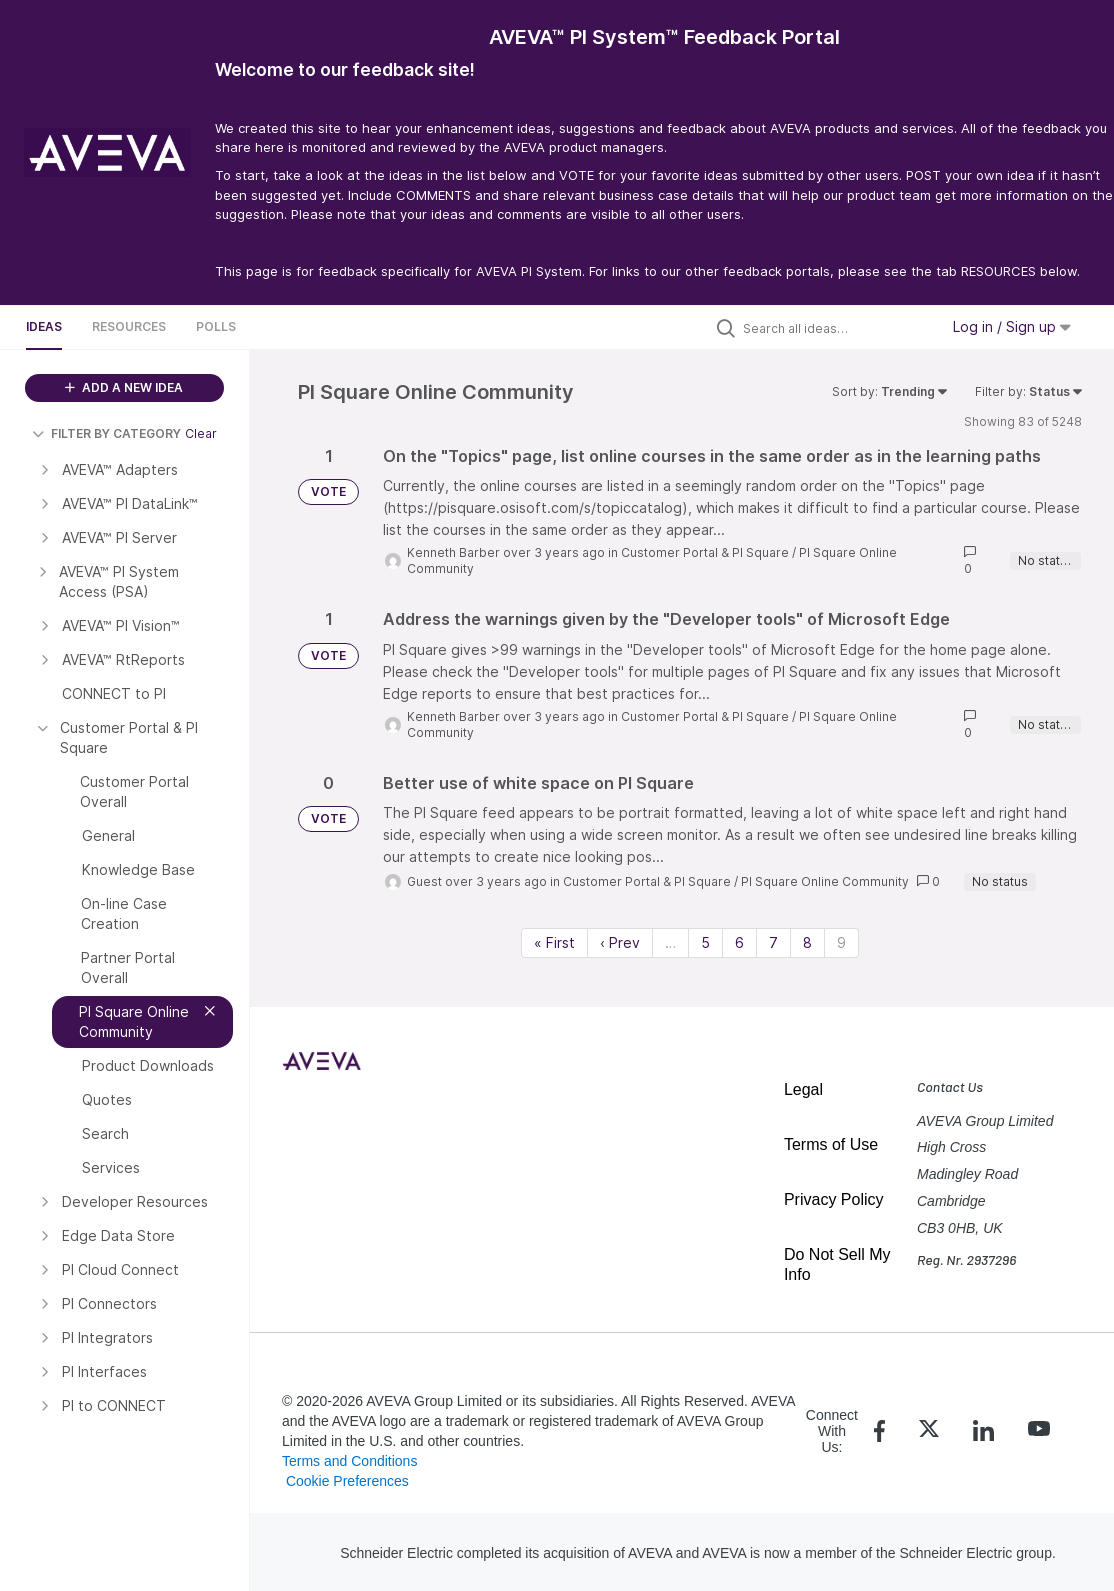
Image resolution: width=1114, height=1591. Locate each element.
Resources (129, 326)
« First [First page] (554, 942)
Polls (216, 326)
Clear (201, 433)
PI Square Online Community (825, 881)
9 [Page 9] (841, 942)
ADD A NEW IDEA (124, 387)
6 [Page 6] (739, 942)
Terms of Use (831, 1144)
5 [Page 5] (705, 942)
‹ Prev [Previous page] (620, 942)
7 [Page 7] (773, 942)
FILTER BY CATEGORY (106, 433)
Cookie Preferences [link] (347, 1481)
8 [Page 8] (807, 942)
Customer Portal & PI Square (705, 552)
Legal (803, 1089)
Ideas (44, 326)
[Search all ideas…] (836, 328)
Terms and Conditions (349, 1461)
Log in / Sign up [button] (1012, 326)
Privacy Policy (834, 1199)
